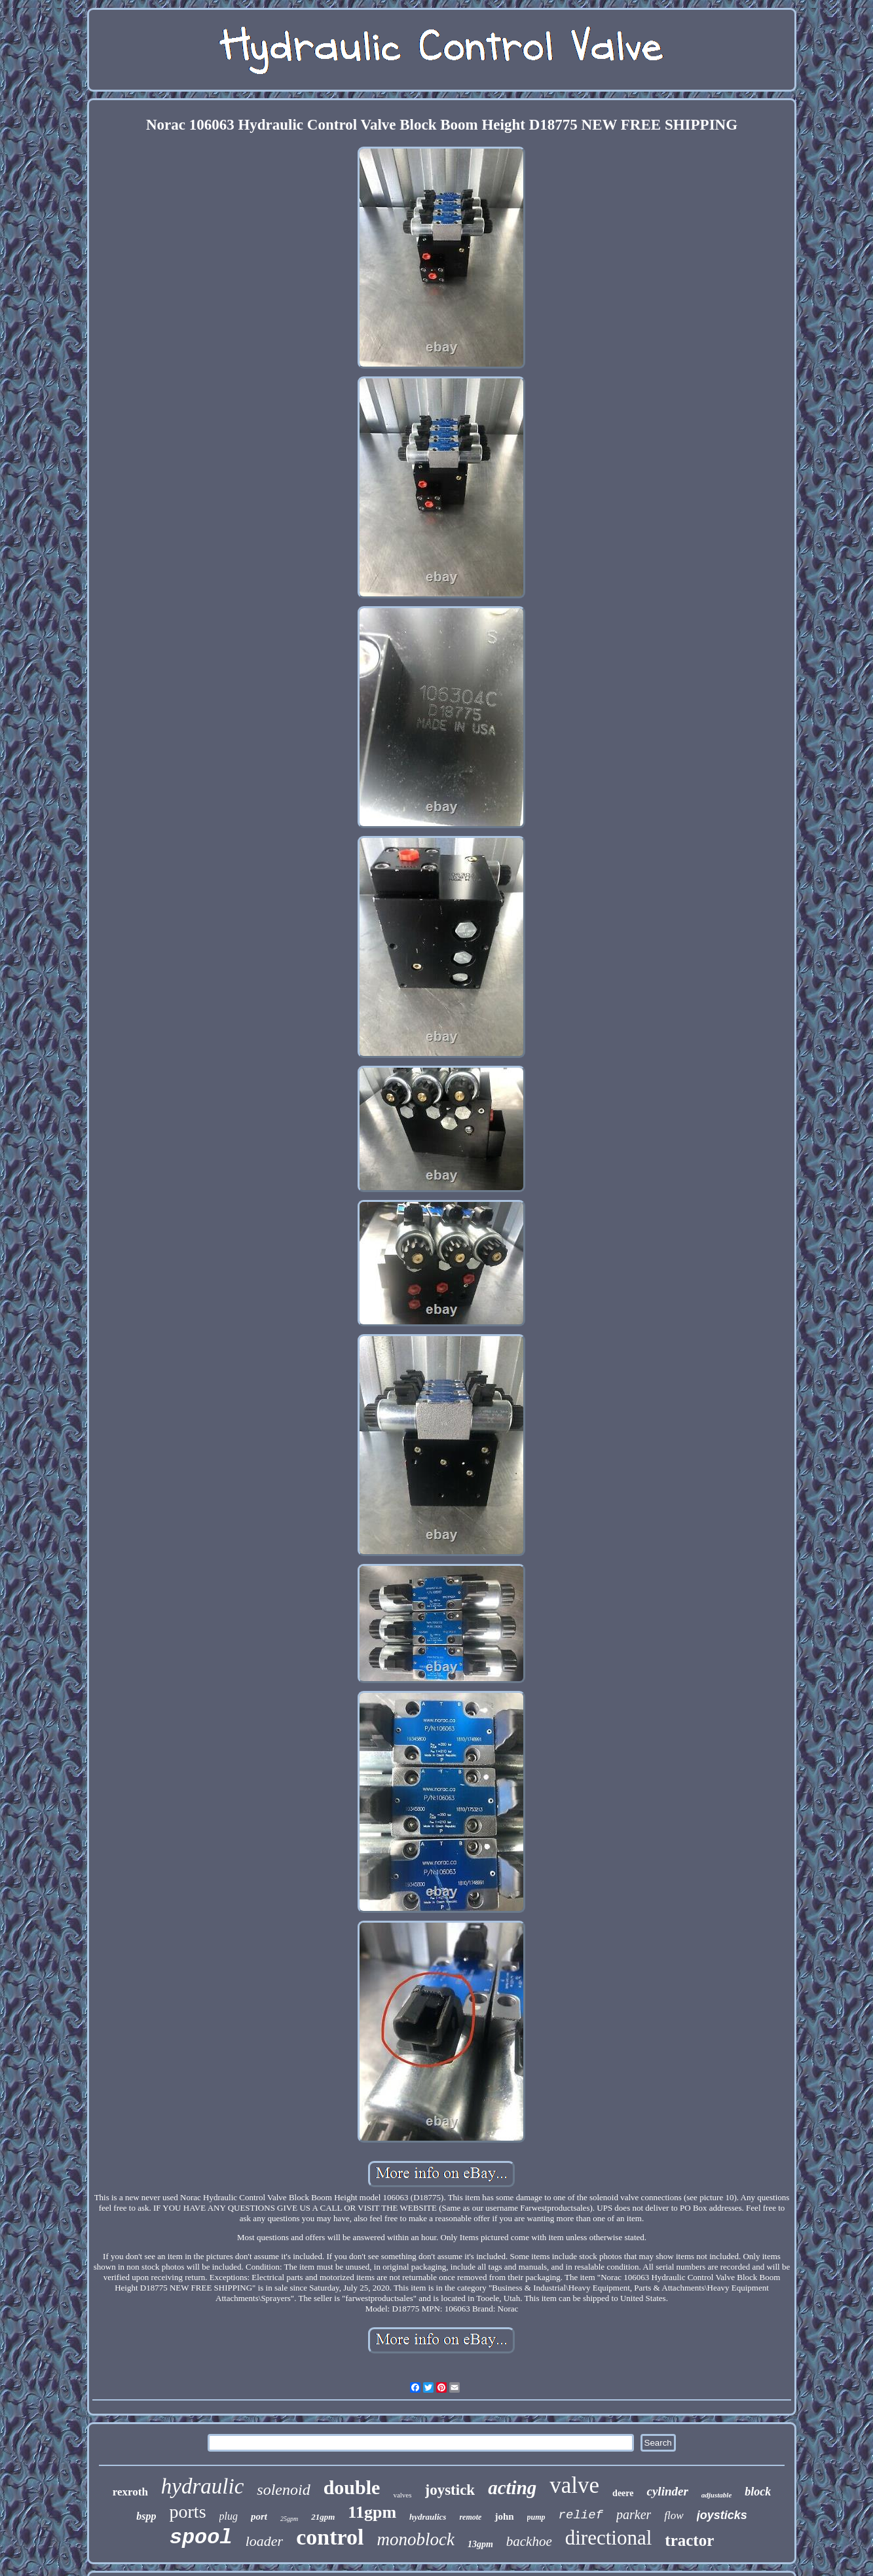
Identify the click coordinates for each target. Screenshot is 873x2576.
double (352, 2487)
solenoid (283, 2489)
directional (608, 2537)
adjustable (716, 2495)
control (329, 2537)
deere (622, 2493)
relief (581, 2515)
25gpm (289, 2518)
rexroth (130, 2492)
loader (264, 2541)
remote (470, 2517)
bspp (146, 2516)
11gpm (372, 2512)
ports (188, 2511)
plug (228, 2516)
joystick (450, 2490)
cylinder (667, 2491)
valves (402, 2495)
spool (201, 2538)
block (758, 2491)
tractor (689, 2540)
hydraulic (202, 2486)
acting (512, 2487)
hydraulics (427, 2517)
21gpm (323, 2517)
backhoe (529, 2541)
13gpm (480, 2544)
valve (574, 2485)
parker (633, 2514)
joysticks (722, 2515)
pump (536, 2517)
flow (673, 2515)
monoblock (415, 2539)
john (503, 2516)
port (259, 2516)
